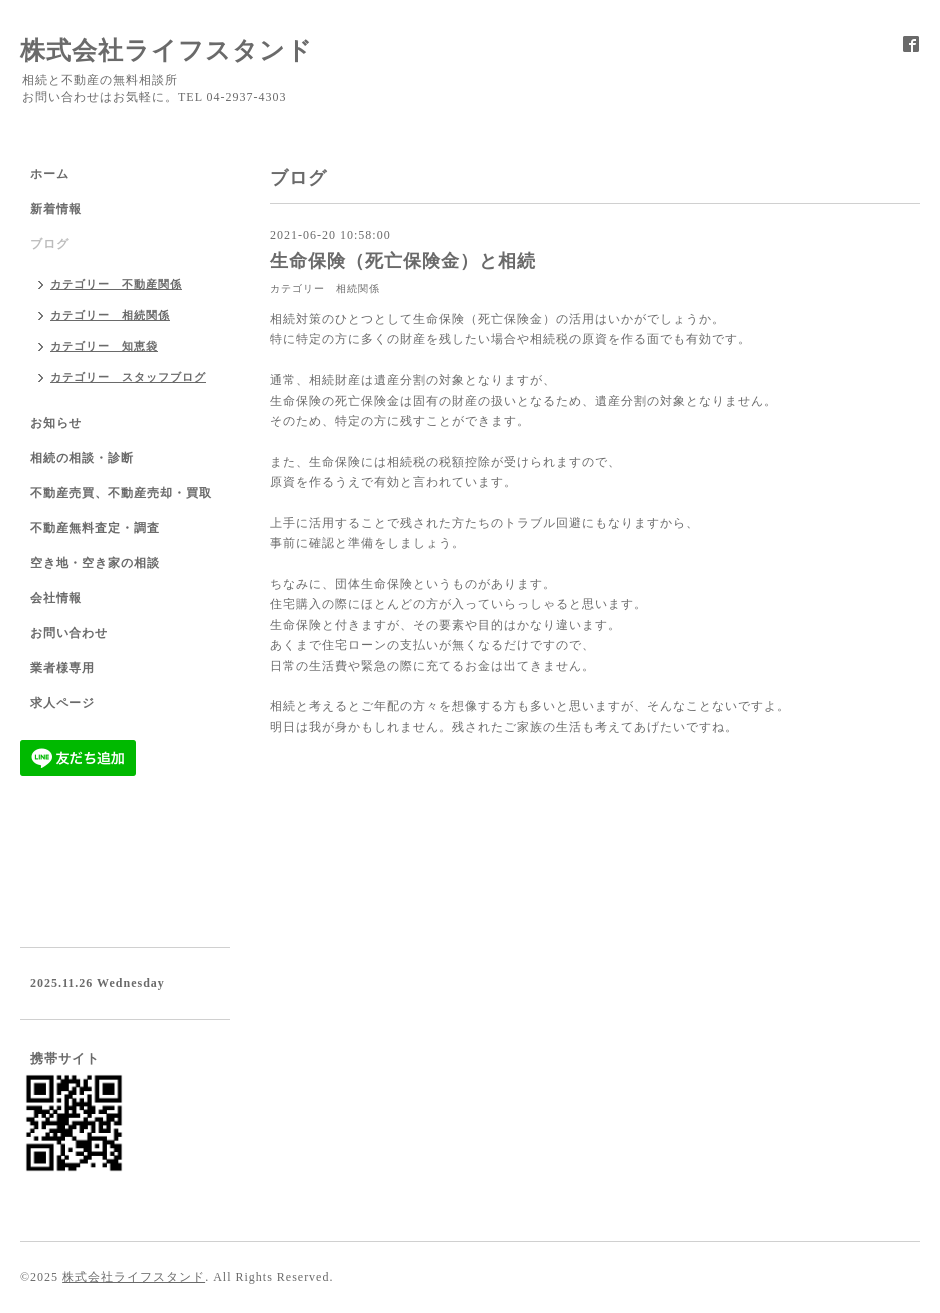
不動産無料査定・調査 (95, 528)
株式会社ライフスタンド (166, 50)
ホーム (49, 174)
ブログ (49, 244)
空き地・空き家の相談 (95, 563)
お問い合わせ (69, 633)
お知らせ (56, 423)
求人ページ (62, 703)
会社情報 (56, 598)
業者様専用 (62, 668)
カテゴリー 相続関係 (325, 288)
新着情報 (56, 209)
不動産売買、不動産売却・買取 (121, 493)
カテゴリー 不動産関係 (116, 284)
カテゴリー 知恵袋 (104, 346)
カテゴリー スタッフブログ (128, 377)
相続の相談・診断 (82, 458)
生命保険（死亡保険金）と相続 (403, 261)
